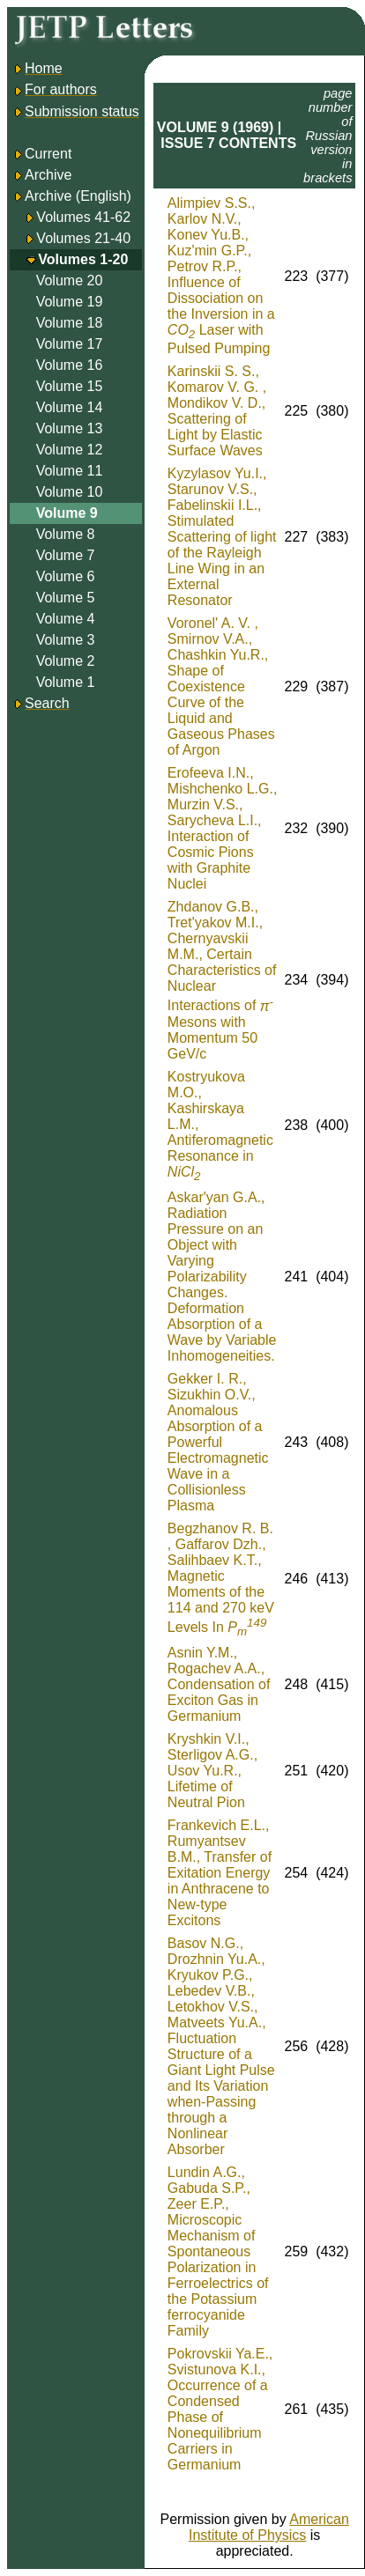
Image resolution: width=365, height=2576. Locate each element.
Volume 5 (65, 597)
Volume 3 (65, 639)
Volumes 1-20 (83, 259)
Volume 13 (69, 428)
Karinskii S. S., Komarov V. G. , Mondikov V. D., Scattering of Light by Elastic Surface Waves (217, 411)
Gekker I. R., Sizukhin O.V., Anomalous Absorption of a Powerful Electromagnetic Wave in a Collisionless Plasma (218, 1442)
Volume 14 (69, 407)
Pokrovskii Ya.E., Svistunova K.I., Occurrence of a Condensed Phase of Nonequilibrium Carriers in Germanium (220, 2409)
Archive (41, 174)
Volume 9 (67, 513)
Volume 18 (69, 322)
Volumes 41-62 (83, 217)
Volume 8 (65, 534)
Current (41, 153)
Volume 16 (69, 365)
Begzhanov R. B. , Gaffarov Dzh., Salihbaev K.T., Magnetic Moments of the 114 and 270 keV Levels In (221, 1578)
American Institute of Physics (269, 2527)
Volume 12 (69, 449)
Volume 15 (69, 386)
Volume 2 (65, 660)
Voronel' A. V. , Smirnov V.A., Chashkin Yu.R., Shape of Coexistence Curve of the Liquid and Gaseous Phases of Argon (221, 686)
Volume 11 (69, 470)
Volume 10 (69, 491)
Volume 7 (65, 555)
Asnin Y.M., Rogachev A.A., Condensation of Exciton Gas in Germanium (219, 1684)
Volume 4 (65, 618)
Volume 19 (69, 301)
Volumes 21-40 (83, 238)
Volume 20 (69, 280)
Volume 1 (65, 682)
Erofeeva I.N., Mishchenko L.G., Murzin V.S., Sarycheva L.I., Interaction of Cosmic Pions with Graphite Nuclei (223, 828)
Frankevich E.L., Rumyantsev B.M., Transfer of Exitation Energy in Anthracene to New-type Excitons (220, 1873)
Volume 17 (69, 343)
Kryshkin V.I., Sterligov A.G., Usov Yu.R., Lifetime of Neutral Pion (212, 1770)
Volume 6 (65, 576)
